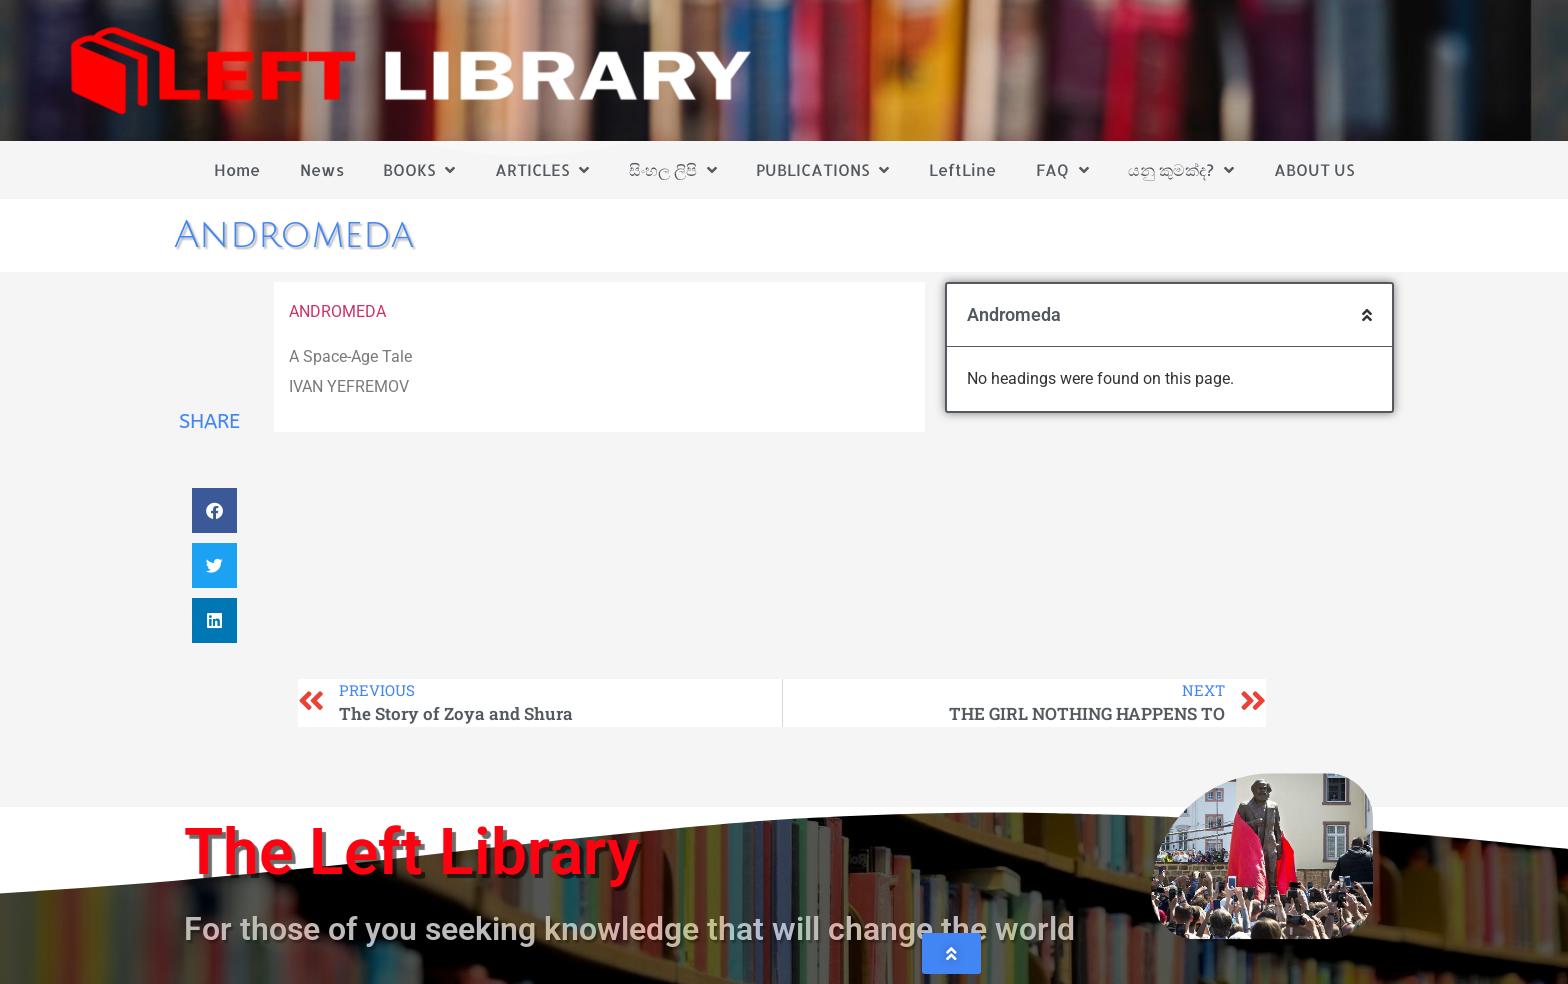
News (322, 169)
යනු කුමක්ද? (1181, 170)
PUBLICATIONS (822, 170)
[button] (214, 510)
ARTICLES (542, 170)
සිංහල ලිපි (673, 170)
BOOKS (419, 170)
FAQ (1062, 170)
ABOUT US (1314, 169)
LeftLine (962, 169)
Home (237, 169)
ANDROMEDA (337, 311)
